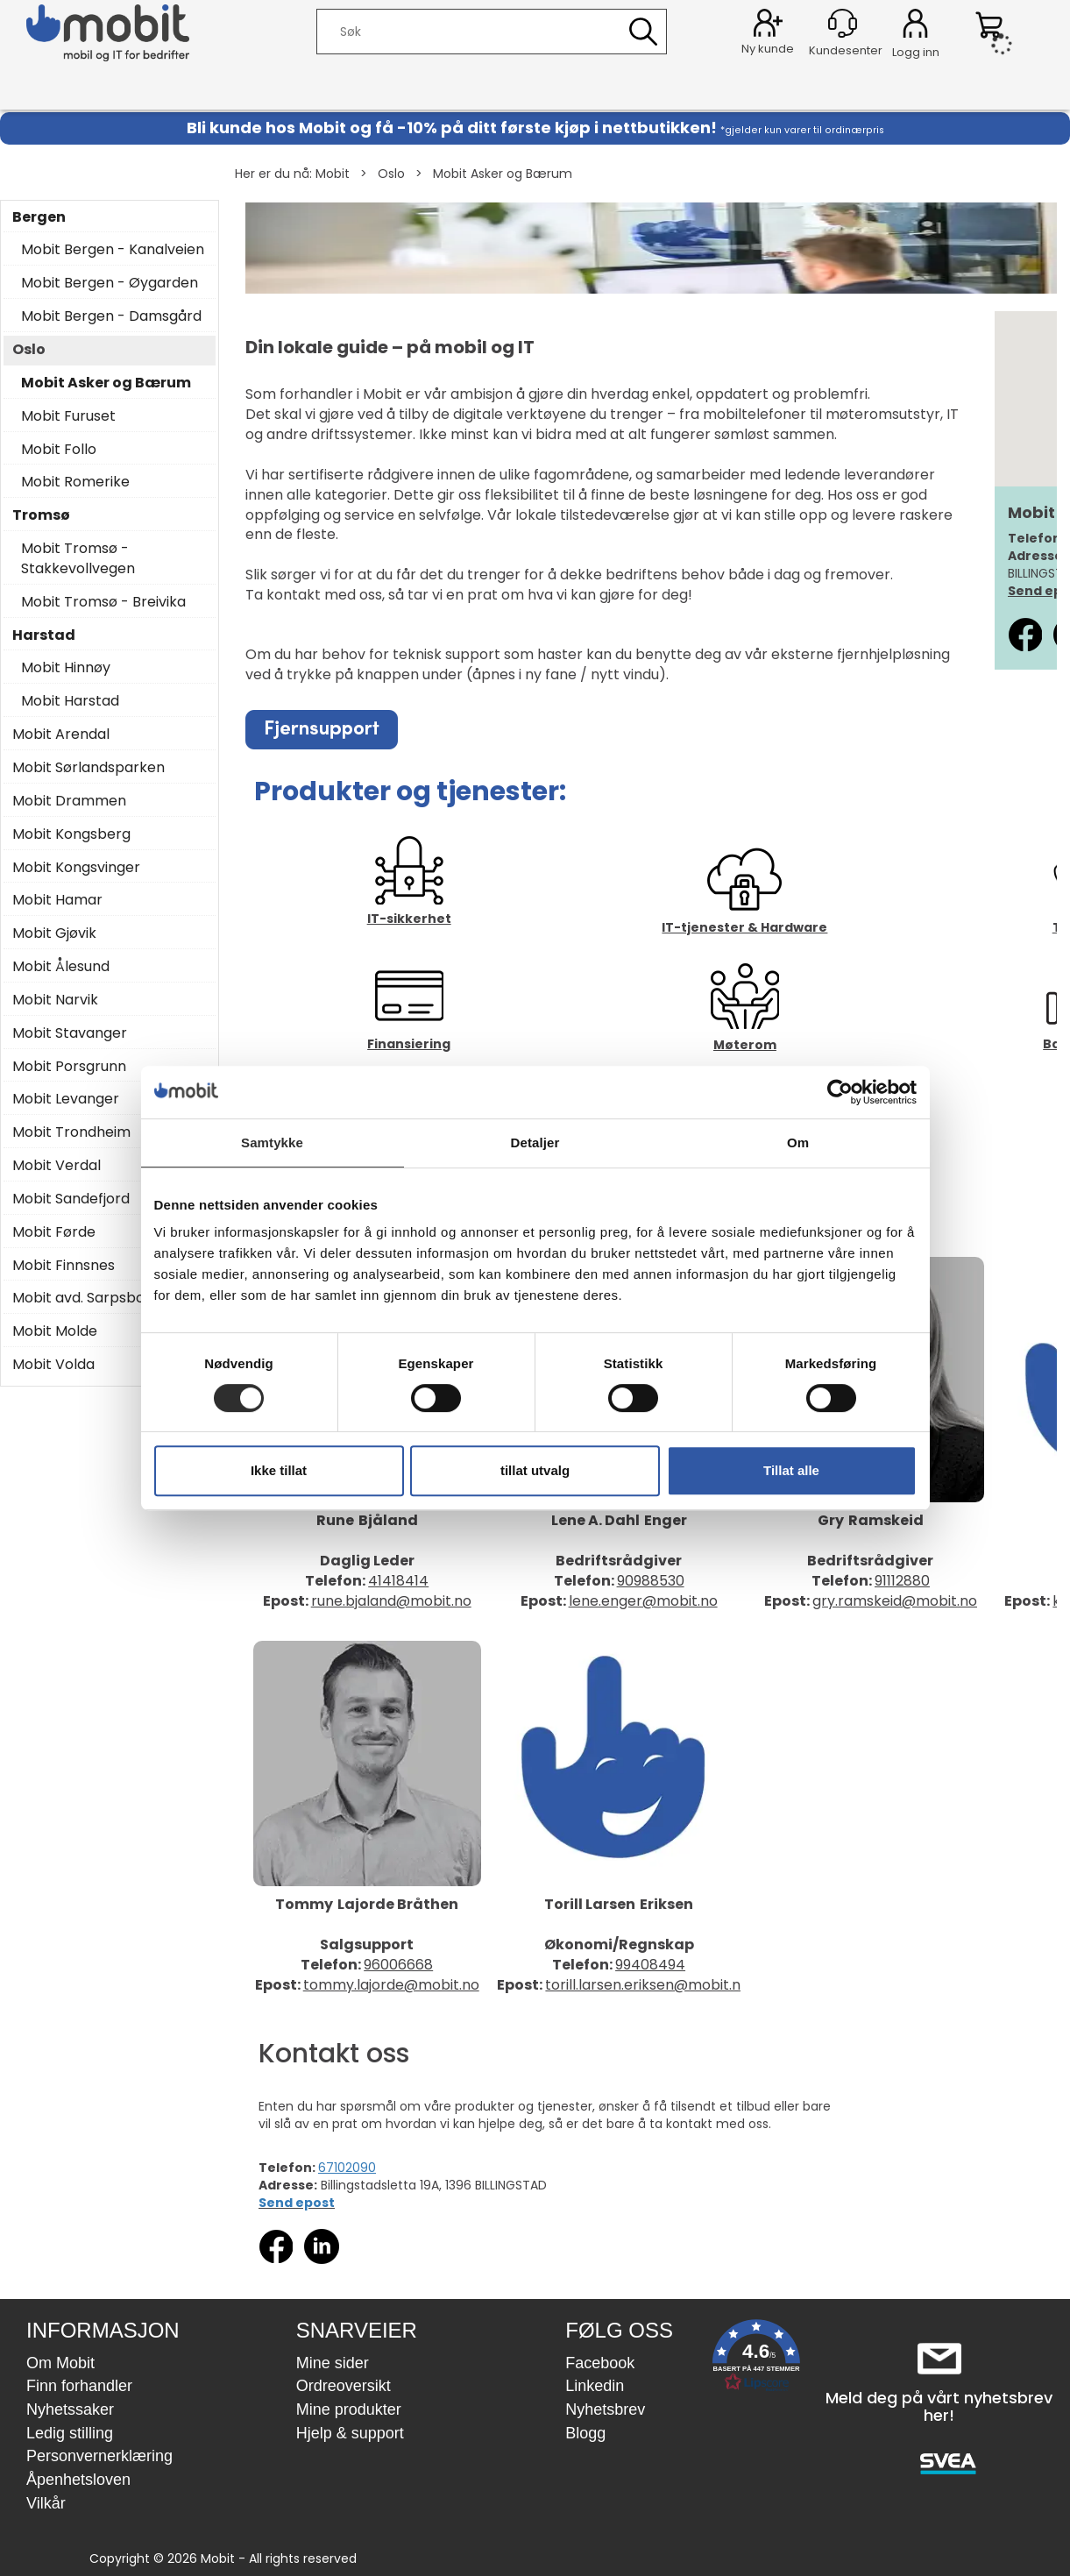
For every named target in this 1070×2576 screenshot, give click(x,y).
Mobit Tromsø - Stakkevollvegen (78, 558)
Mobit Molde (54, 1331)
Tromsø (41, 515)
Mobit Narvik (55, 1000)
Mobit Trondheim (71, 1132)
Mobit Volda (53, 1364)
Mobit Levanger (65, 1099)
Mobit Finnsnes (63, 1265)
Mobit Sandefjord (71, 1199)
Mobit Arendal (61, 734)
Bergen (39, 217)
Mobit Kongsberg (71, 834)
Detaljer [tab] (535, 1142)
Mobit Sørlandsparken (88, 767)
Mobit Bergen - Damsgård (111, 316)
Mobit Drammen (69, 801)
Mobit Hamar (57, 900)
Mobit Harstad (70, 701)
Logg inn (915, 26)
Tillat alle (791, 1470)
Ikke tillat (279, 1470)
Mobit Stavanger (69, 1033)
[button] (756, 2359)
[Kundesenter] (842, 23)
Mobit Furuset (68, 416)
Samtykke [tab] (272, 1142)
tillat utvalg (535, 1470)
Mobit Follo (58, 449)
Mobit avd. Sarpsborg (85, 1298)
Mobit (332, 173)
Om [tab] (798, 1142)
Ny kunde (767, 48)
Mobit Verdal (56, 1165)
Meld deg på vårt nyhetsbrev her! (939, 2406)
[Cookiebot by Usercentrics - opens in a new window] (840, 1092)
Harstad (43, 635)
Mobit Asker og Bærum (502, 173)
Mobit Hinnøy (65, 668)
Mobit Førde (54, 1232)
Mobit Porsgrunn (69, 1066)
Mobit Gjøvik (54, 933)
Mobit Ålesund (61, 966)
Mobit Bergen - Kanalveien (112, 249)
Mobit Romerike (75, 482)
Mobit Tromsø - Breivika (103, 602)
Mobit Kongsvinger (76, 867)
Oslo (391, 173)
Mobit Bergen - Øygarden (109, 283)
